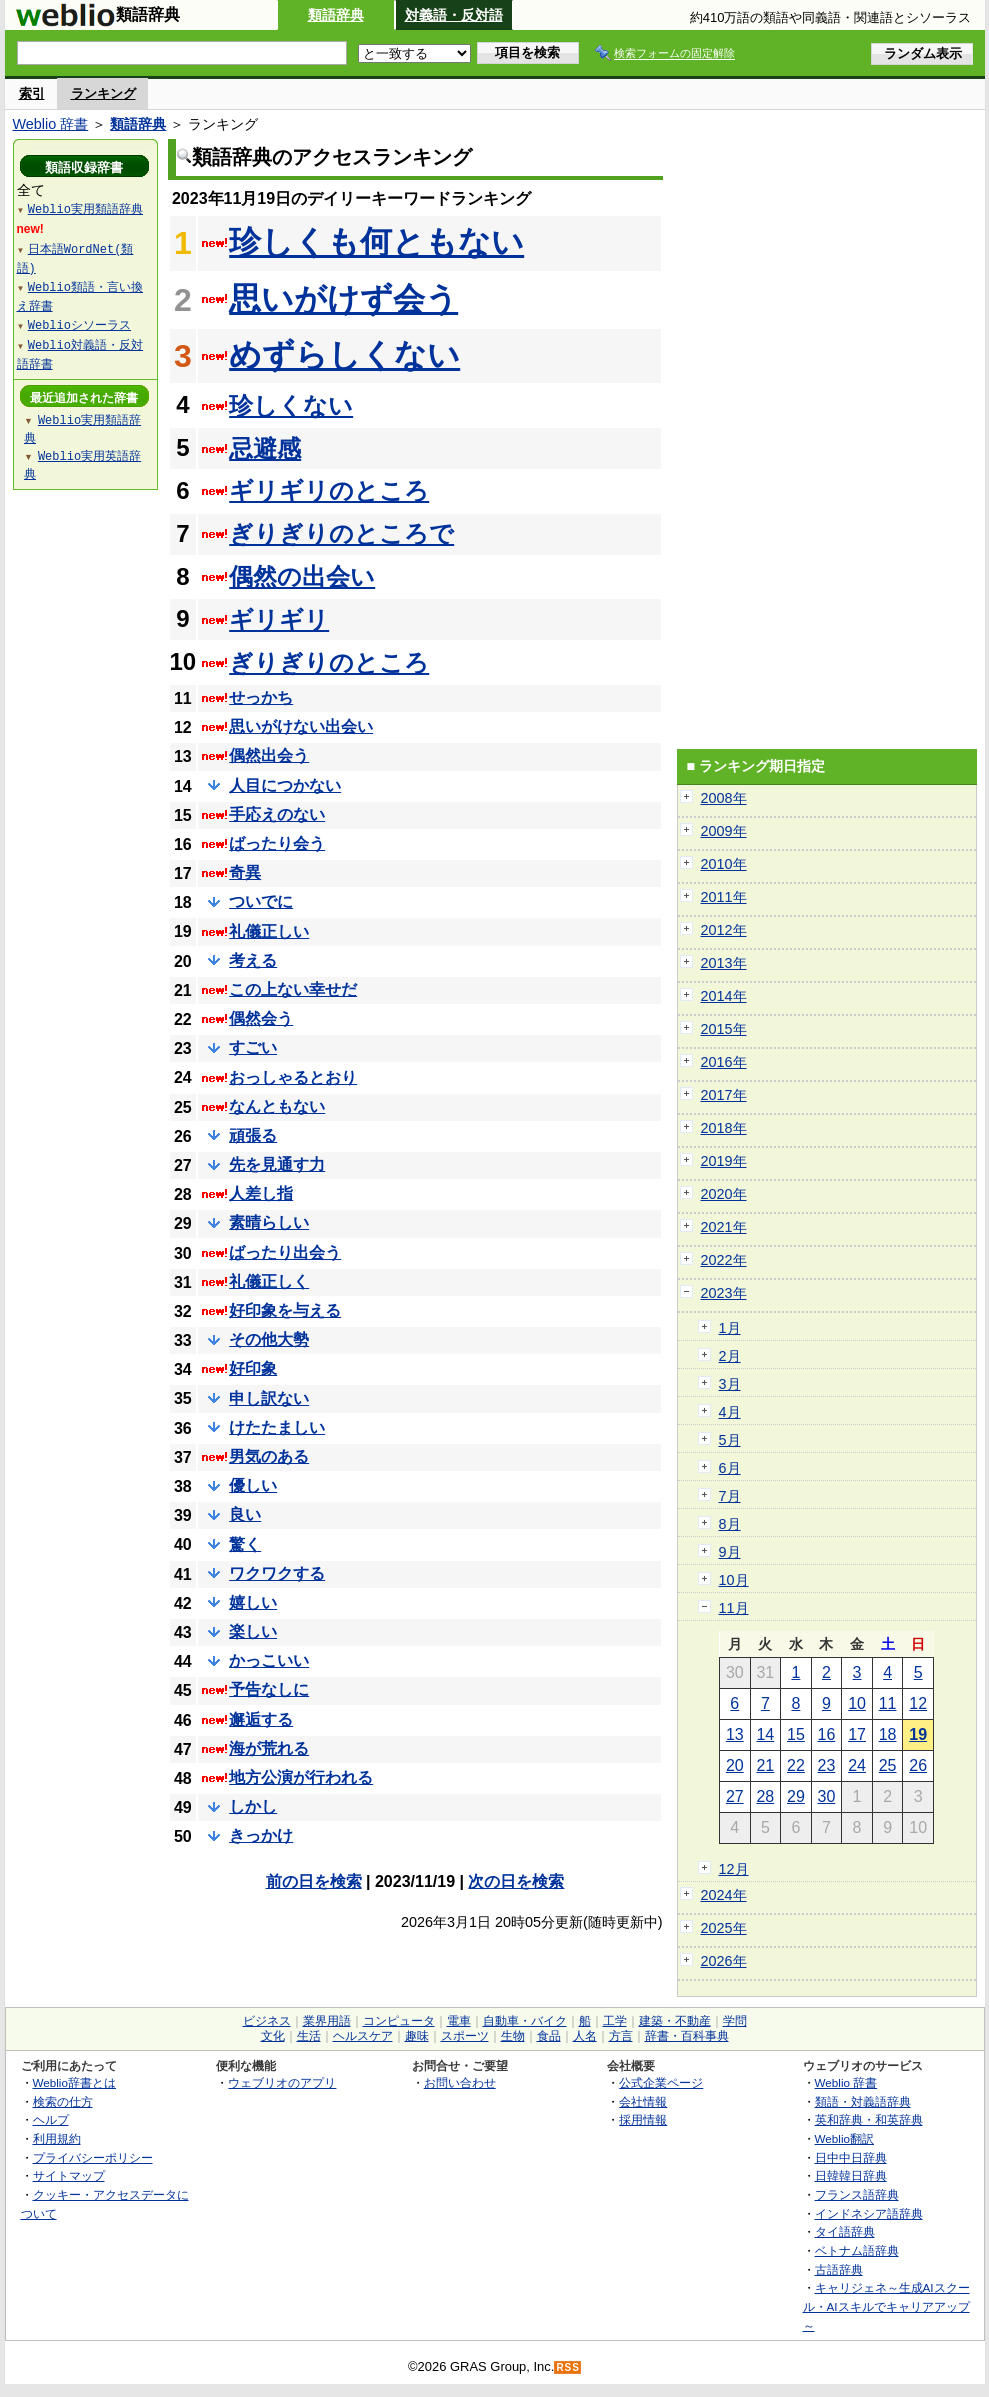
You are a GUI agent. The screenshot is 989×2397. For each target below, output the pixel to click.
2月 (730, 1356)
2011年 (724, 897)
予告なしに (269, 1689)
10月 (734, 1580)
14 (765, 1734)
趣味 (417, 2036)
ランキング (103, 93)
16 (827, 1734)
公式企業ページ (661, 2082)
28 (765, 1796)
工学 (615, 2021)
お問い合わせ (460, 2082)
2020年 (724, 1194)
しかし (253, 1806)
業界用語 (327, 2021)
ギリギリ (279, 619)
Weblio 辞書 (51, 124)
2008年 (724, 798)
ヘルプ (51, 2119)
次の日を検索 (516, 1881)
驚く (245, 1544)
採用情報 (643, 2119)
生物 (513, 2036)
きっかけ (261, 1835)
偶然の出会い (302, 576)
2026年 (724, 1961)
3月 (730, 1384)
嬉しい (253, 1602)
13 (735, 1734)
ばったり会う (277, 843)
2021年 (724, 1227)
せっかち (261, 697)
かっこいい (269, 1660)
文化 (273, 2036)
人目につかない (285, 785)
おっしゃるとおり (293, 1077)
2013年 (724, 963)
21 (765, 1765)
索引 (32, 93)
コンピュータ (399, 2021)
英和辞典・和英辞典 (869, 2119)
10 (857, 1703)
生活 (309, 2036)
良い (245, 1514)
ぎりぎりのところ (329, 662)
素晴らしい (269, 1222)
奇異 (245, 872)
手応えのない (277, 814)
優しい (253, 1485)
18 (888, 1734)
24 (857, 1765)
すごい (253, 1047)
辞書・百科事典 (687, 2036)
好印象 (253, 1368)
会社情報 (643, 2101)
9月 (730, 1552)
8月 (730, 1524)
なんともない (277, 1106)
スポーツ (465, 2036)
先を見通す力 (277, 1164)
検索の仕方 (63, 2101)
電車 (459, 2021)
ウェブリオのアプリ (282, 2082)
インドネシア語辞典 (869, 2213)
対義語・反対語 (454, 15)
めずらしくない (344, 355)
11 (888, 1703)
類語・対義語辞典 (863, 2101)
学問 (735, 2021)
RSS (568, 2367)
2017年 (724, 1095)
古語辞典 (839, 2269)
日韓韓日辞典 (851, 2175)
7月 (730, 1496)
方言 (621, 2036)
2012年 (724, 930)
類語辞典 (336, 15)
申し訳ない (269, 1398)
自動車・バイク (525, 2021)
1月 (730, 1328)
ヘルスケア (363, 2036)
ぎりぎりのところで (341, 533)
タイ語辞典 (845, 2231)
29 (796, 1796)
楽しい (253, 1631)
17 (857, 1734)
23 (827, 1765)
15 (796, 1734)
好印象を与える (285, 1310)
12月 (734, 1869)
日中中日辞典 (851, 2157)
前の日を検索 (314, 1881)
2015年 (724, 1029)
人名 (585, 2036)
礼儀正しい (269, 931)
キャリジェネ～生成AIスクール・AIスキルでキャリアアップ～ (886, 2306)
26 (918, 1765)
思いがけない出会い (301, 726)
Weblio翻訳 (844, 2138)
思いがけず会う (343, 299)
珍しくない (291, 405)
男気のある (269, 1456)
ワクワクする (277, 1573)
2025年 (724, 1928)
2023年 (724, 1293)
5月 (730, 1440)
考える (253, 960)
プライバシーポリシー (93, 2157)
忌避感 (265, 448)
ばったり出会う (285, 1252)
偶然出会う (269, 755)
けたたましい (277, 1427)
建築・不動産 (675, 2021)
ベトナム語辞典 (857, 2250)
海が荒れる (269, 1748)
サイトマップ (69, 2175)
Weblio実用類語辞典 (85, 208)
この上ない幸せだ (293, 989)
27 (735, 1796)
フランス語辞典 (857, 2194)
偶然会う (261, 1018)
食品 (549, 2036)
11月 (734, 1608)
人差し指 (261, 1193)
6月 (730, 1468)
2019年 (724, 1161)
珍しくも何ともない (376, 242)
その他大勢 (269, 1339)
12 (918, 1703)
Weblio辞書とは (74, 2082)
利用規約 (57, 2138)
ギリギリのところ (329, 490)
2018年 (724, 1128)
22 (796, 1765)
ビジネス (267, 2021)
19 (918, 1734)
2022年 (724, 1260)
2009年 (724, 831)
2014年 (724, 996)
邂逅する (261, 1719)
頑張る (253, 1135)
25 (888, 1765)
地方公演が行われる (301, 1777)
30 (827, 1796)
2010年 (724, 864)
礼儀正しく (269, 1281)
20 (735, 1765)
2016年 (724, 1062)
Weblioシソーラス (79, 324)
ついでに (261, 901)
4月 (730, 1412)
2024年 (724, 1895)
